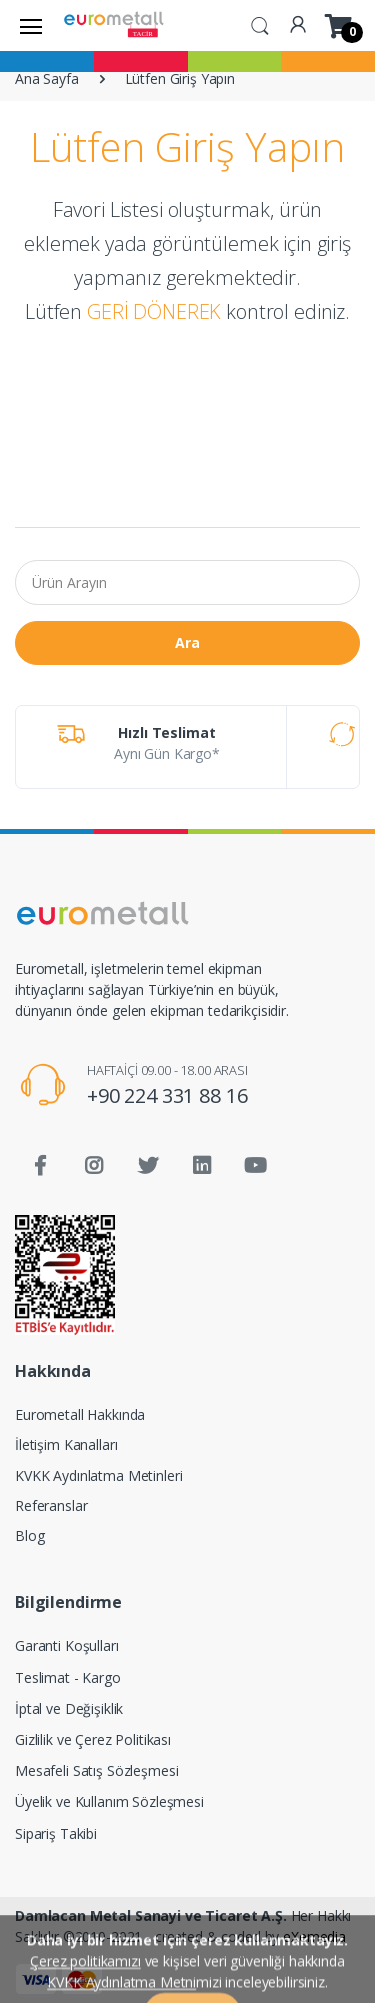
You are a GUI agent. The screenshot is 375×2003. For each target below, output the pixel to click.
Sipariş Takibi (56, 1833)
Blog (29, 1535)
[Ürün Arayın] (187, 582)
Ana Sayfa (47, 78)
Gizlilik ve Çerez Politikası (93, 1739)
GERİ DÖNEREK (154, 311)
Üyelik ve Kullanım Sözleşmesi (109, 1801)
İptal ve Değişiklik (69, 1708)
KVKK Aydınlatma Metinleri (98, 1475)
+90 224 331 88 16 (167, 1095)
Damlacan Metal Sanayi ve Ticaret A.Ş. (151, 1915)
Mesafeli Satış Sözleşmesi (96, 1770)
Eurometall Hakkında (80, 1414)
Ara (187, 642)
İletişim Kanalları (66, 1444)
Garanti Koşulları (67, 1645)
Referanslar (51, 1505)
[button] (260, 24)
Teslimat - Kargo (68, 1677)
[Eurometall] (114, 25)
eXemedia (314, 1936)
